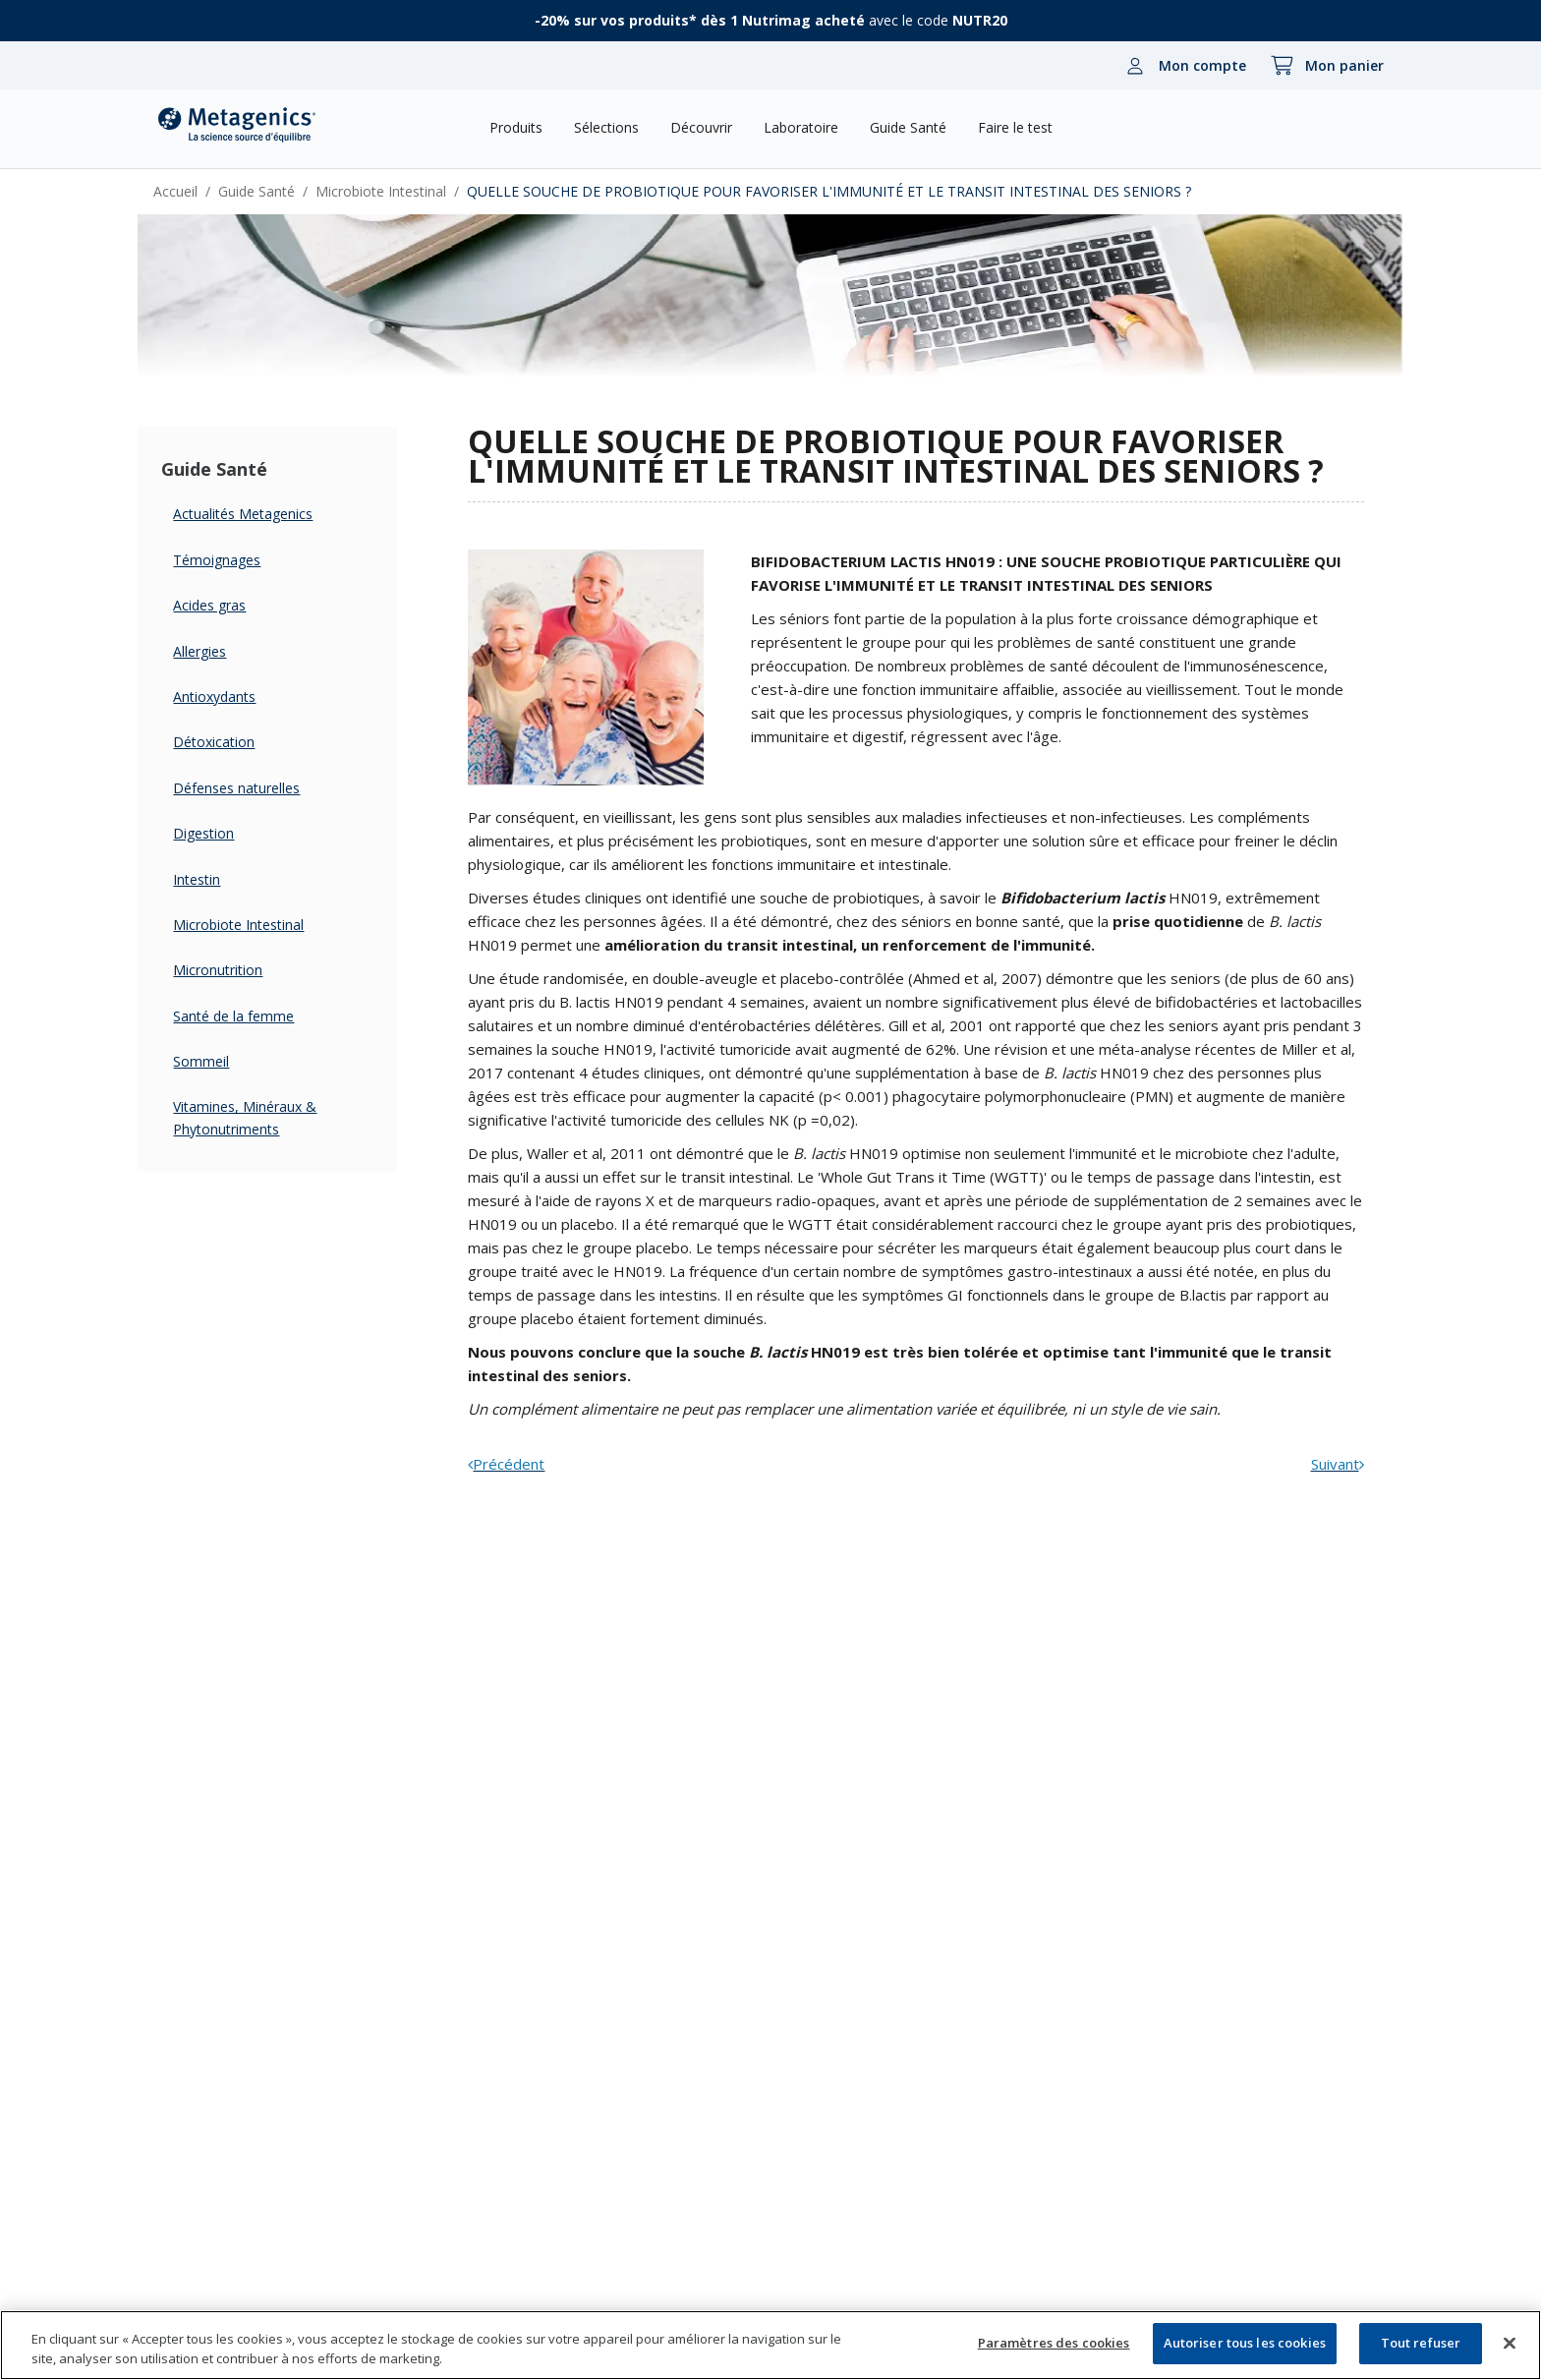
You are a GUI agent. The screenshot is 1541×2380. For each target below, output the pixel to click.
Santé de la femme (253, 1016)
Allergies (219, 651)
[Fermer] (1509, 2342)
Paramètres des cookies (1054, 2342)
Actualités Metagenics (262, 513)
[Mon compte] (1180, 65)
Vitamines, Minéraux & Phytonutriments (264, 1117)
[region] (770, 2345)
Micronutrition (237, 969)
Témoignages (236, 560)
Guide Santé (276, 191)
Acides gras (229, 605)
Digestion (223, 833)
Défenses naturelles (256, 788)
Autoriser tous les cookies (1245, 2342)
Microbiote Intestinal (400, 191)
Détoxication (233, 741)
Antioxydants (234, 696)
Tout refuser (1421, 2342)
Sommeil (221, 1061)
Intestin (216, 879)
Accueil (195, 191)
